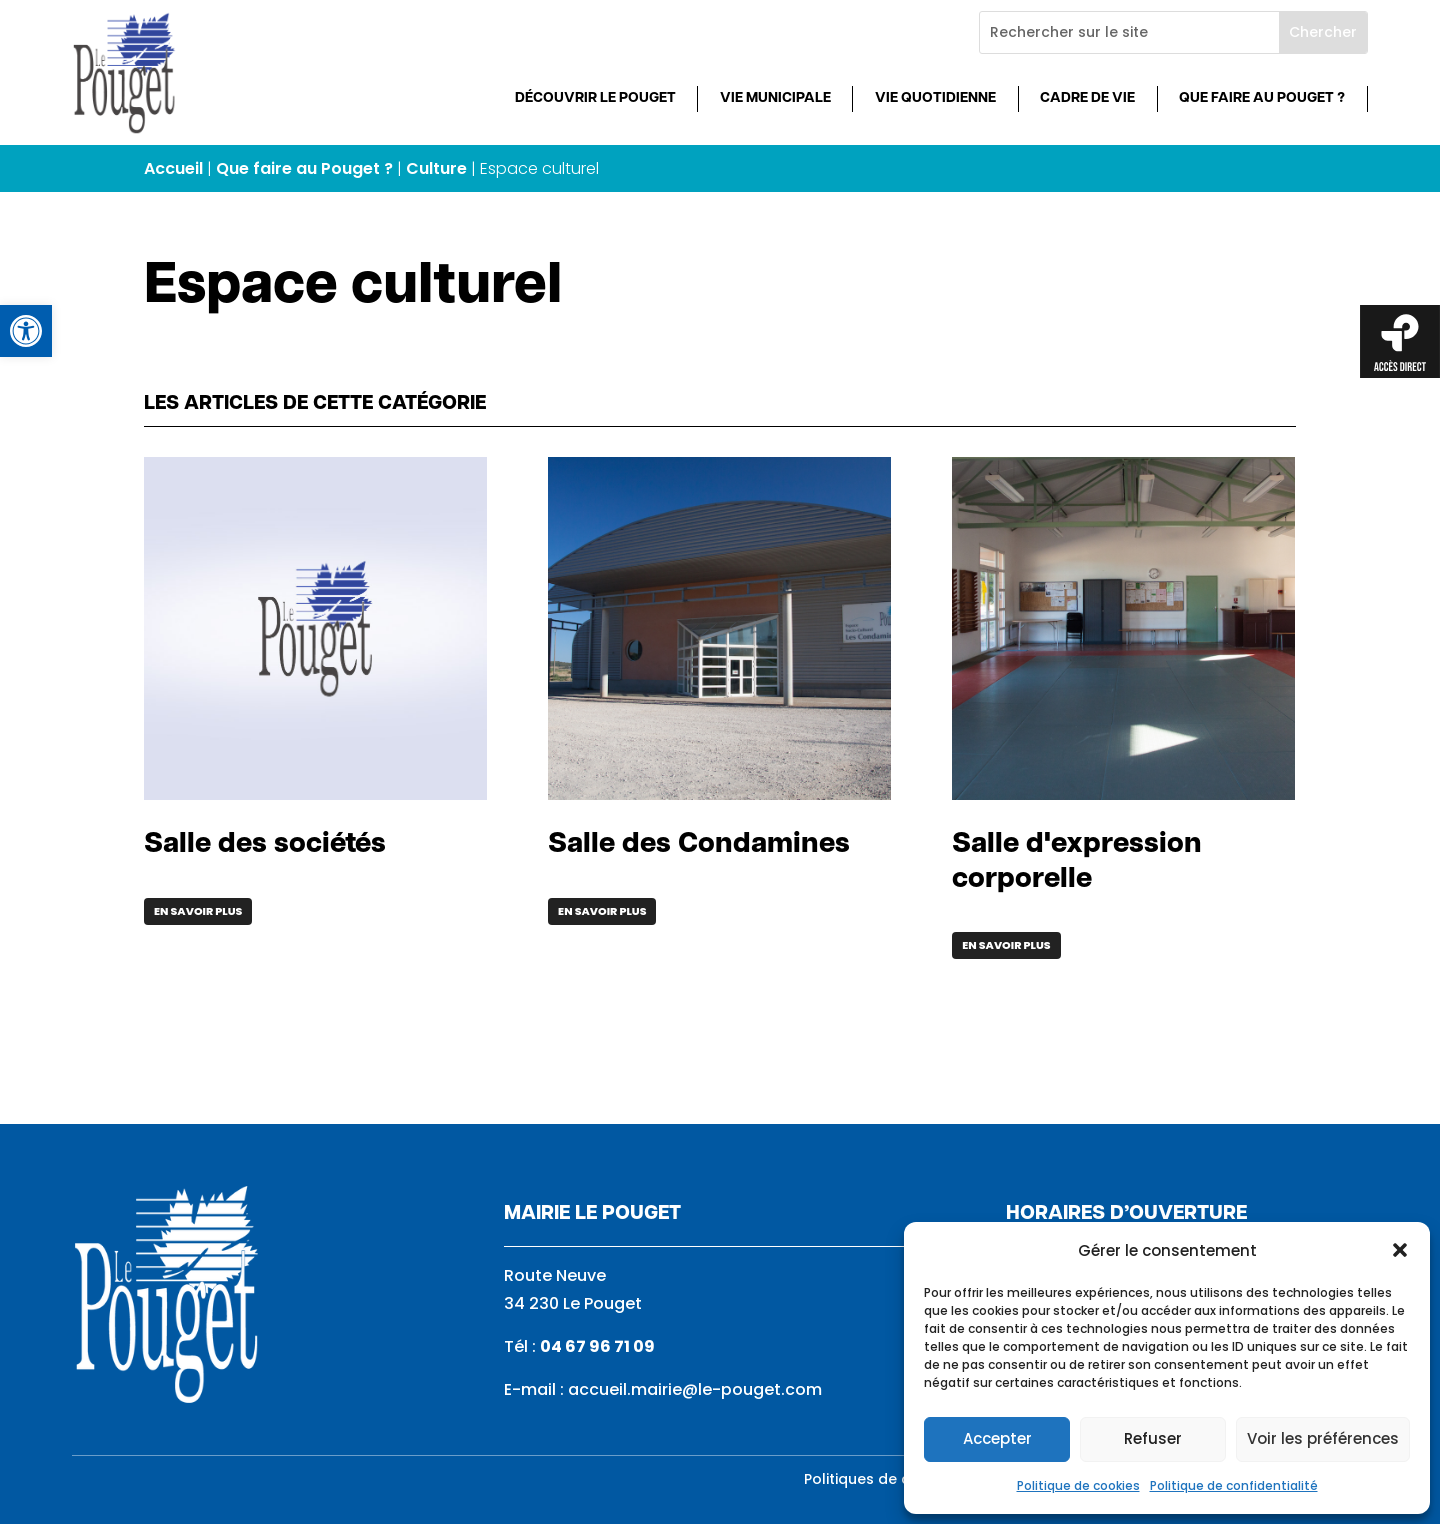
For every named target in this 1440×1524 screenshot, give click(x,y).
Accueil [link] (173, 168)
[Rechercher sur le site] (1129, 32)
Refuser (1153, 1438)
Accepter (997, 1438)
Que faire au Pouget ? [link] (1262, 98)
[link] (26, 331)
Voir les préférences (1323, 1438)
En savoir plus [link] (198, 911)
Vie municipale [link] (775, 98)
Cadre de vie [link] (1087, 98)
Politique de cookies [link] (1078, 1485)
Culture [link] (436, 168)
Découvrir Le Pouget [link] (595, 98)
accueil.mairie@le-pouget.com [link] (695, 1389)
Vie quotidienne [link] (935, 98)
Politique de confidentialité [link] (1234, 1485)
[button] (1400, 1250)
